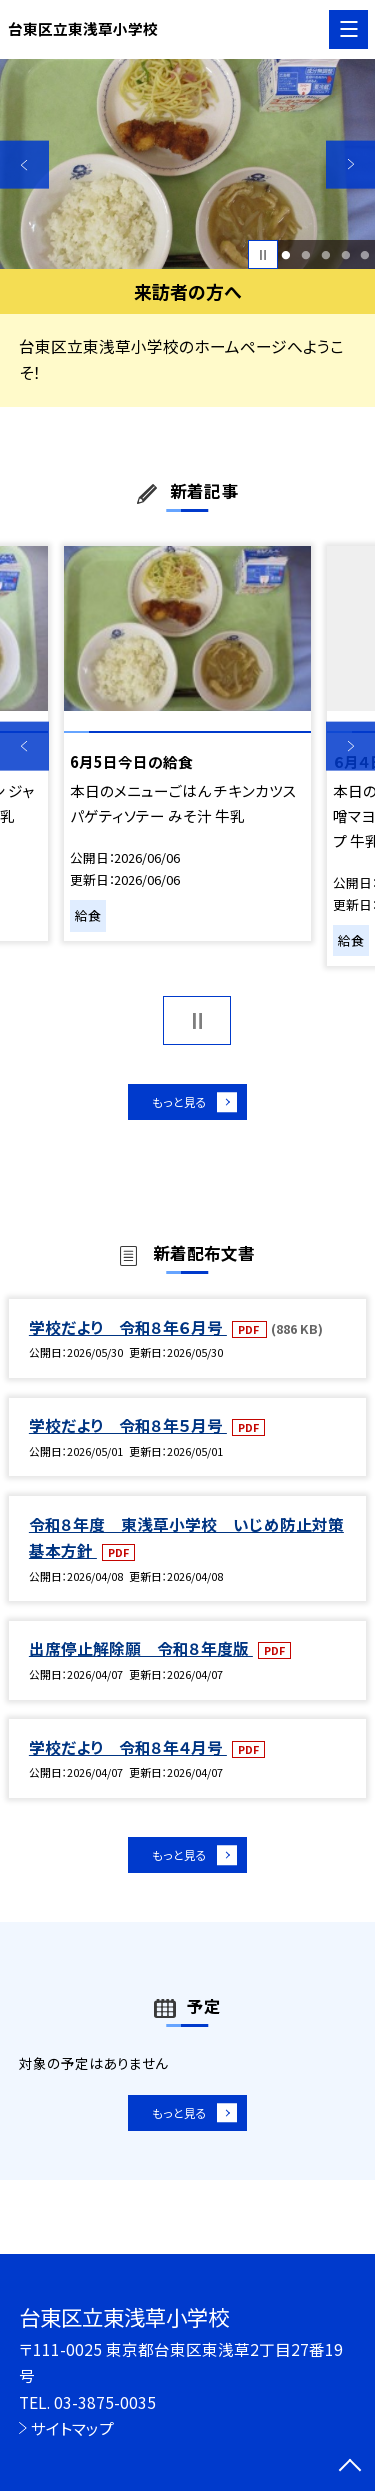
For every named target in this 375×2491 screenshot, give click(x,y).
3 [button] (325, 255)
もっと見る (177, 1105)
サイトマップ (72, 2428)
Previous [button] (24, 164)
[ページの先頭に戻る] (350, 2467)
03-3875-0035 (105, 2402)
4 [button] (345, 255)
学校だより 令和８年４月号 (128, 1755)
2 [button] (305, 255)
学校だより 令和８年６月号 (128, 1335)
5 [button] (365, 255)
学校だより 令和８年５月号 (128, 1433)
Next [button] (350, 164)
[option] (187, 164)
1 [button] (286, 255)
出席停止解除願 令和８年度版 (141, 1657)
